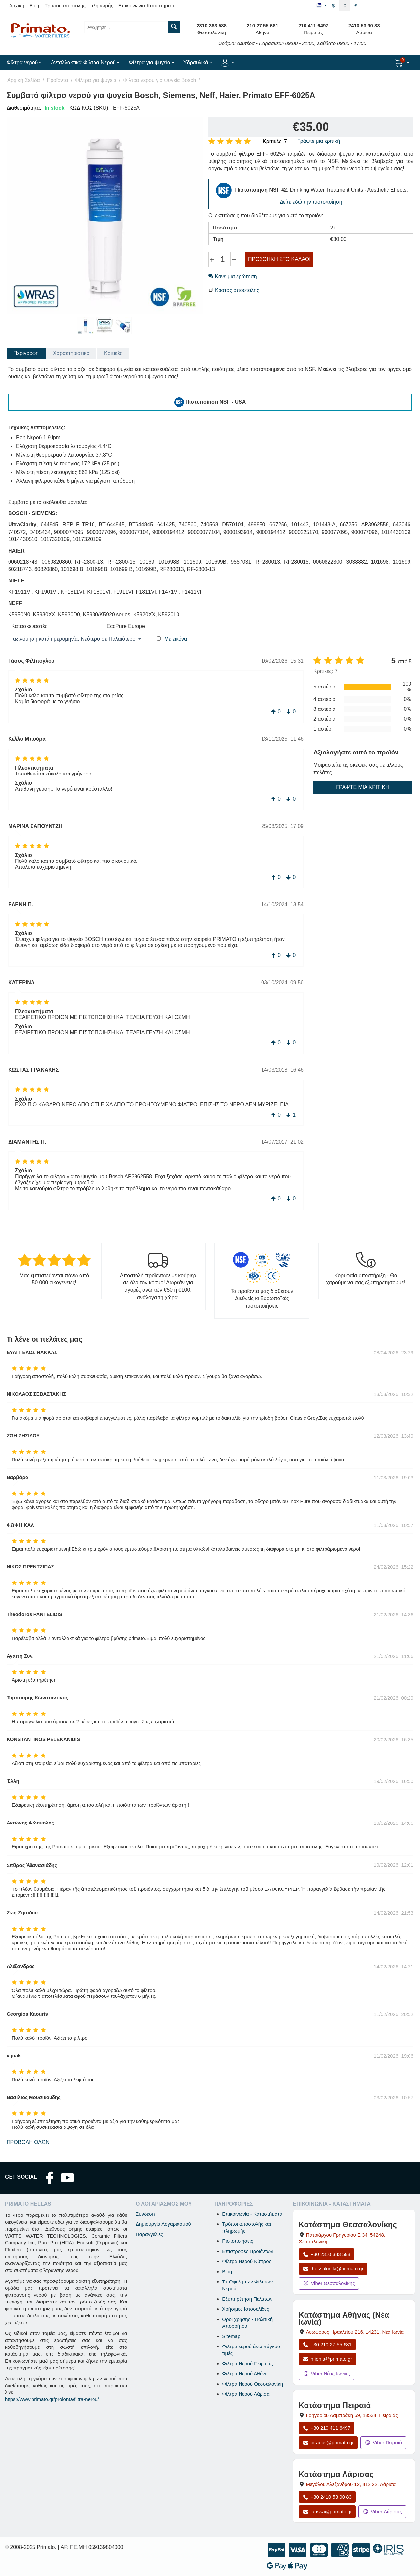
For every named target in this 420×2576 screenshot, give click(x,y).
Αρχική (16, 5)
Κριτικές (113, 353)
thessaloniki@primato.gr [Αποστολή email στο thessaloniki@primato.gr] (333, 2268)
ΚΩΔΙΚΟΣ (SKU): (89, 108)
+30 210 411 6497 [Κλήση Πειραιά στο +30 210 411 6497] (326, 2428)
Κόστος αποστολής (237, 290)
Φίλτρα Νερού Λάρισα (246, 2394)
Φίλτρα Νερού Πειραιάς (247, 2363)
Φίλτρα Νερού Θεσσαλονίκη (252, 2384)
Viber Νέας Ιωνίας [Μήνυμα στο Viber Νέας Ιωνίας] (326, 2373)
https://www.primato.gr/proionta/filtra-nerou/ (52, 2399)
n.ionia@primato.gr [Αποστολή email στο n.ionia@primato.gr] (327, 2359)
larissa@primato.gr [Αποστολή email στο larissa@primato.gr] (327, 2511)
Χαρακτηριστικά (71, 353)
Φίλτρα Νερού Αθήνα (245, 2373)
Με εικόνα (175, 639)
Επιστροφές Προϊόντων (247, 2251)
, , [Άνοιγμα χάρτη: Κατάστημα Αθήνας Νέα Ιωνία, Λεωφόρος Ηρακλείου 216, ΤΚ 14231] (355, 2332)
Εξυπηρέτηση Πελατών (247, 2299)
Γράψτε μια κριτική (318, 141)
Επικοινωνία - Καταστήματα (252, 2213)
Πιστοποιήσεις (237, 2241)
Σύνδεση (145, 2213)
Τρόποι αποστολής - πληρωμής (79, 5)
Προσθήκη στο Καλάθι (279, 259)
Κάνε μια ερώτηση (232, 276)
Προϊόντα (57, 80)
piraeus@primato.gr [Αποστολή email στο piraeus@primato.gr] (328, 2442)
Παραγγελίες (149, 2234)
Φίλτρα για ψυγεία (95, 80)
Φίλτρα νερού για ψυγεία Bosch (159, 80)
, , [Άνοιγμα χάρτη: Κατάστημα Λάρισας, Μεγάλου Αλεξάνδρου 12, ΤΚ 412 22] (351, 2484)
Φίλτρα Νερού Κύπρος (246, 2261)
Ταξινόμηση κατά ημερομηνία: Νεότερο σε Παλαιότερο (75, 639)
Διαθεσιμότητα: (24, 108)
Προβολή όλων (28, 2142)
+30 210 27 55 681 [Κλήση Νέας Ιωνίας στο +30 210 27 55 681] (327, 2344)
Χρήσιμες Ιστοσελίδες (245, 2309)
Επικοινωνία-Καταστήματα (147, 5)
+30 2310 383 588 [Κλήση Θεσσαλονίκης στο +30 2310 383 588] (326, 2254)
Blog (34, 5)
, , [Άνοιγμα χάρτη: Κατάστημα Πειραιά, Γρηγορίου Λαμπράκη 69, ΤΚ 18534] (352, 2415)
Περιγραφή (26, 353)
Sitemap (231, 2336)
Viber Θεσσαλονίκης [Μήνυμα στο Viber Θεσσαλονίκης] (329, 2283)
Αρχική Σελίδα (23, 80)
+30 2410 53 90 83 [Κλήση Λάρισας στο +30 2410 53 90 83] (327, 2497)
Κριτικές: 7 (275, 141)
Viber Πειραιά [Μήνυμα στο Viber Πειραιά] (383, 2442)
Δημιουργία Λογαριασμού (163, 2224)
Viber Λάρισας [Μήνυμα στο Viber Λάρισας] (382, 2511)
